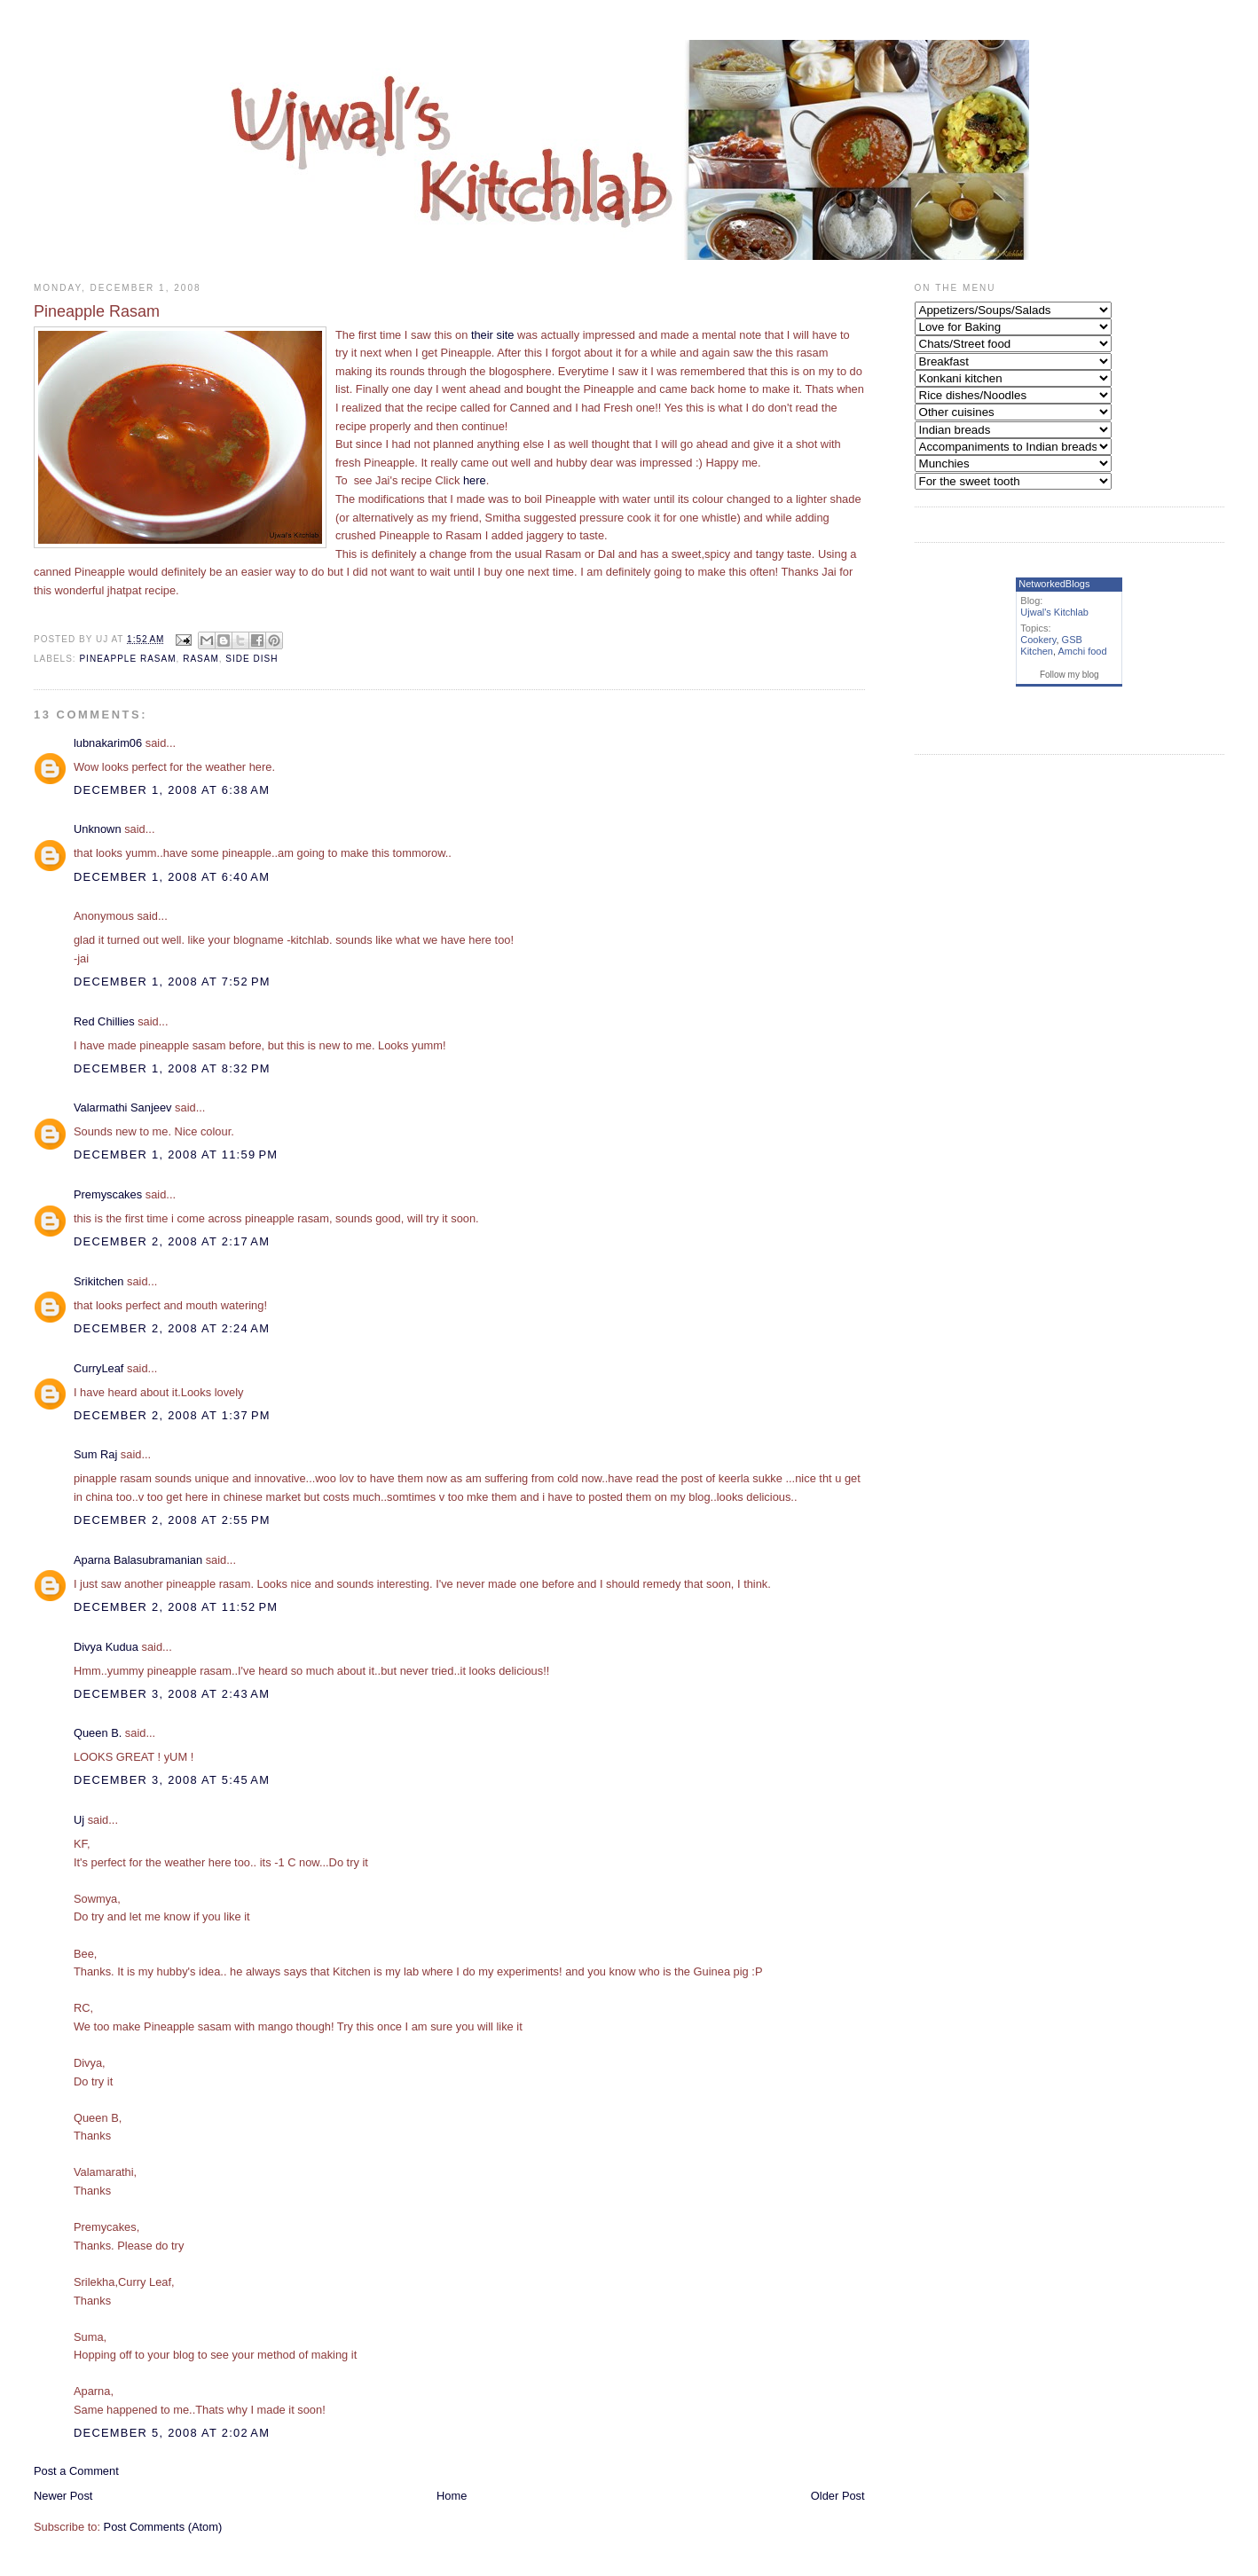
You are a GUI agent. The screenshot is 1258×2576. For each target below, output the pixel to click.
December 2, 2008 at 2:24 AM (172, 1328)
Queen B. (98, 1733)
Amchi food (1082, 651)
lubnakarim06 (108, 743)
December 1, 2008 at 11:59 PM (176, 1154)
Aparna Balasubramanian (138, 1560)
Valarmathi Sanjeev (123, 1107)
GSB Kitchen (1051, 645)
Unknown (98, 829)
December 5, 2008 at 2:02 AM (172, 2432)
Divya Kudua (106, 1646)
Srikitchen (98, 1281)
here (474, 480)
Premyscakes (108, 1194)
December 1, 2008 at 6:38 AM (172, 790)
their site (493, 335)
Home (451, 2495)
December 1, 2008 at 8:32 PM (172, 1068)
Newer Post (63, 2495)
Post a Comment (76, 2471)
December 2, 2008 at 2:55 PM (172, 1520)
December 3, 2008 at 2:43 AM (172, 1693)
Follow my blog (1069, 674)
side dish (251, 659)
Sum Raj (95, 1454)
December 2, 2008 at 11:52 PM (176, 1607)
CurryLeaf (98, 1368)
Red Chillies (104, 1021)
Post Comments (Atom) (163, 2526)
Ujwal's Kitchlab (1054, 612)
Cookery (1038, 639)
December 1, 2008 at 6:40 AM (172, 877)
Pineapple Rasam (127, 659)
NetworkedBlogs (1053, 583)
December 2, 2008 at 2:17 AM (172, 1241)
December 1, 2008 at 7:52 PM (172, 981)
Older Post (838, 2495)
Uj (79, 1819)
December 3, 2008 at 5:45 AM (172, 1780)
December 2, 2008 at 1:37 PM (172, 1415)
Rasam (201, 659)
